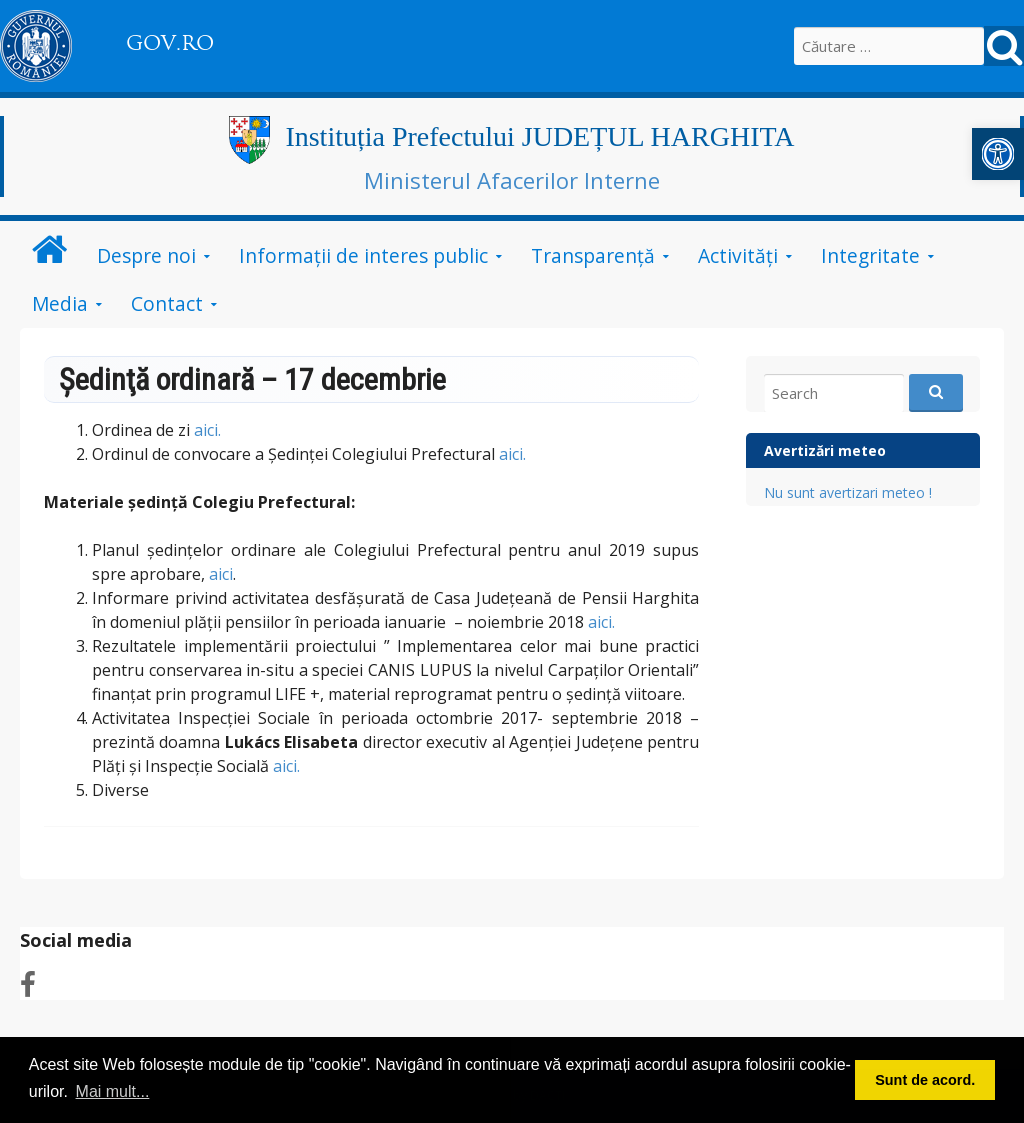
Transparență (593, 255)
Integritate (870, 255)
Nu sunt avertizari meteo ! (848, 492)
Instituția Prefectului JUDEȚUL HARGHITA (539, 136)
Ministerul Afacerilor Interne (512, 180)
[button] (998, 154)
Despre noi (146, 255)
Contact (167, 303)
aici (221, 574)
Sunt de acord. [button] (925, 1080)
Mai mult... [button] (113, 1091)
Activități (738, 255)
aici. (207, 430)
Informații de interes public (363, 255)
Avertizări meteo (825, 450)
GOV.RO (170, 43)
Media (60, 303)
